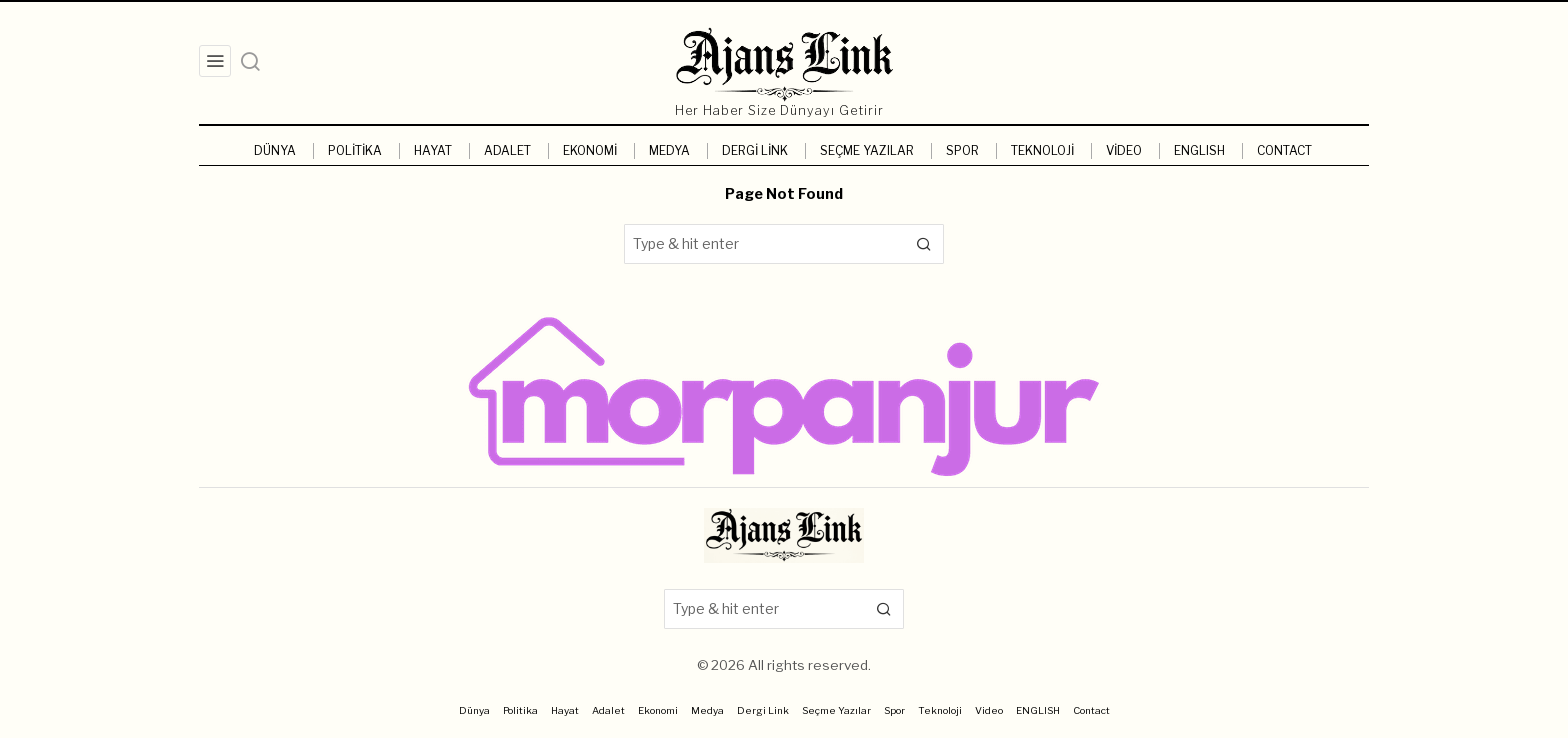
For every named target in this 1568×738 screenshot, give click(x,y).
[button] (924, 244)
